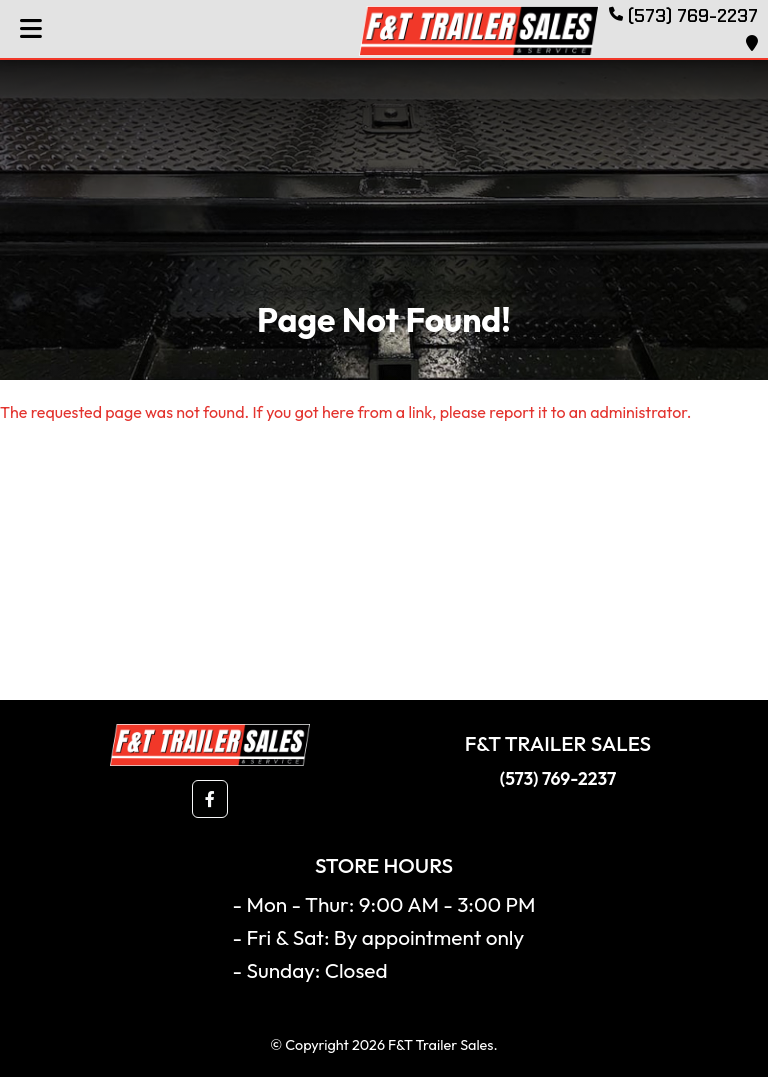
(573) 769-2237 (558, 778)
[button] (210, 799)
